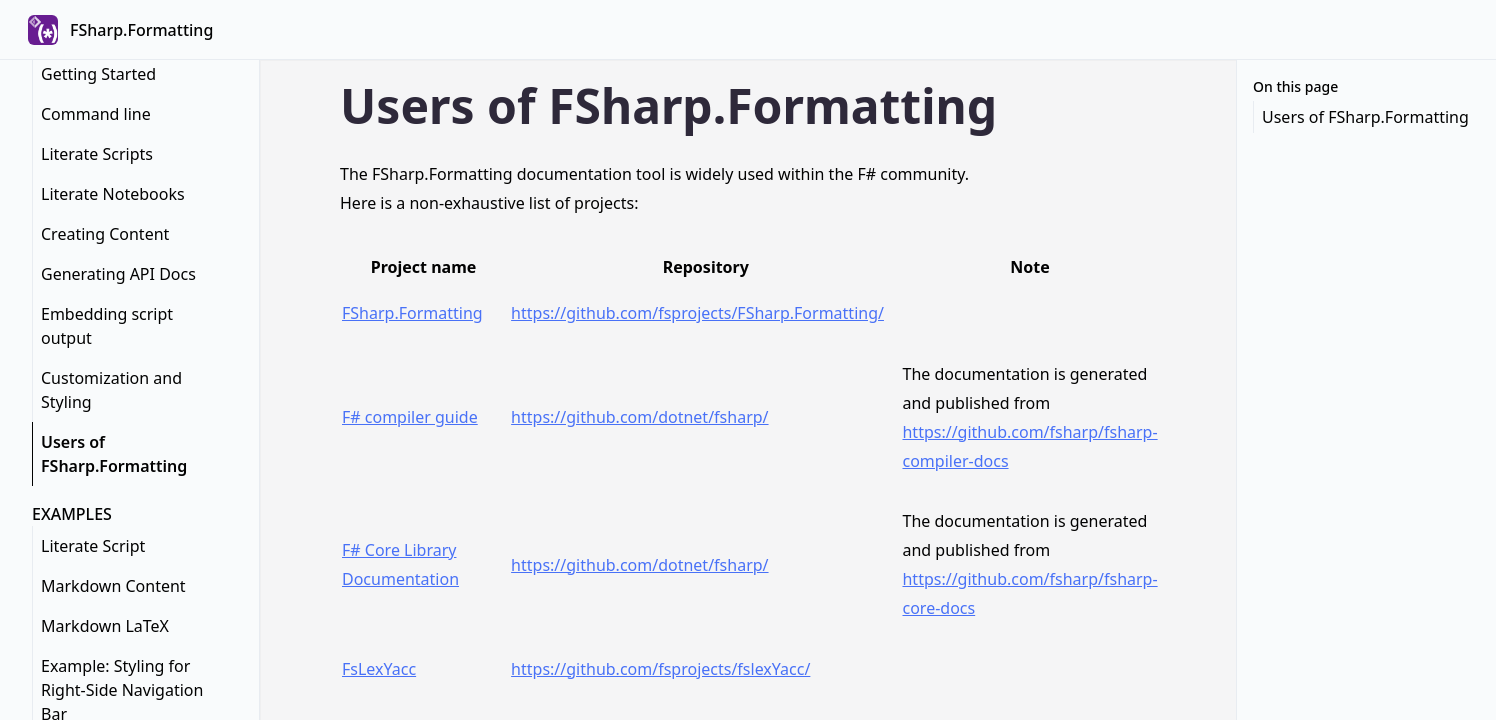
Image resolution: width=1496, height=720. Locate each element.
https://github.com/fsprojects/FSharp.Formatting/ (697, 313)
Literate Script (93, 546)
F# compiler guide (410, 417)
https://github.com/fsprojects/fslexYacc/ (660, 669)
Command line (96, 114)
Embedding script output (107, 326)
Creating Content (105, 234)
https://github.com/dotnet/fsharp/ (639, 417)
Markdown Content (113, 586)
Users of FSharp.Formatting (114, 454)
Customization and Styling (111, 390)
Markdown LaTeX (105, 626)
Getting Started (98, 74)
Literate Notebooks (113, 194)
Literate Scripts (97, 154)
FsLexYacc (379, 669)
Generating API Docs (118, 274)
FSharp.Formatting (412, 313)
